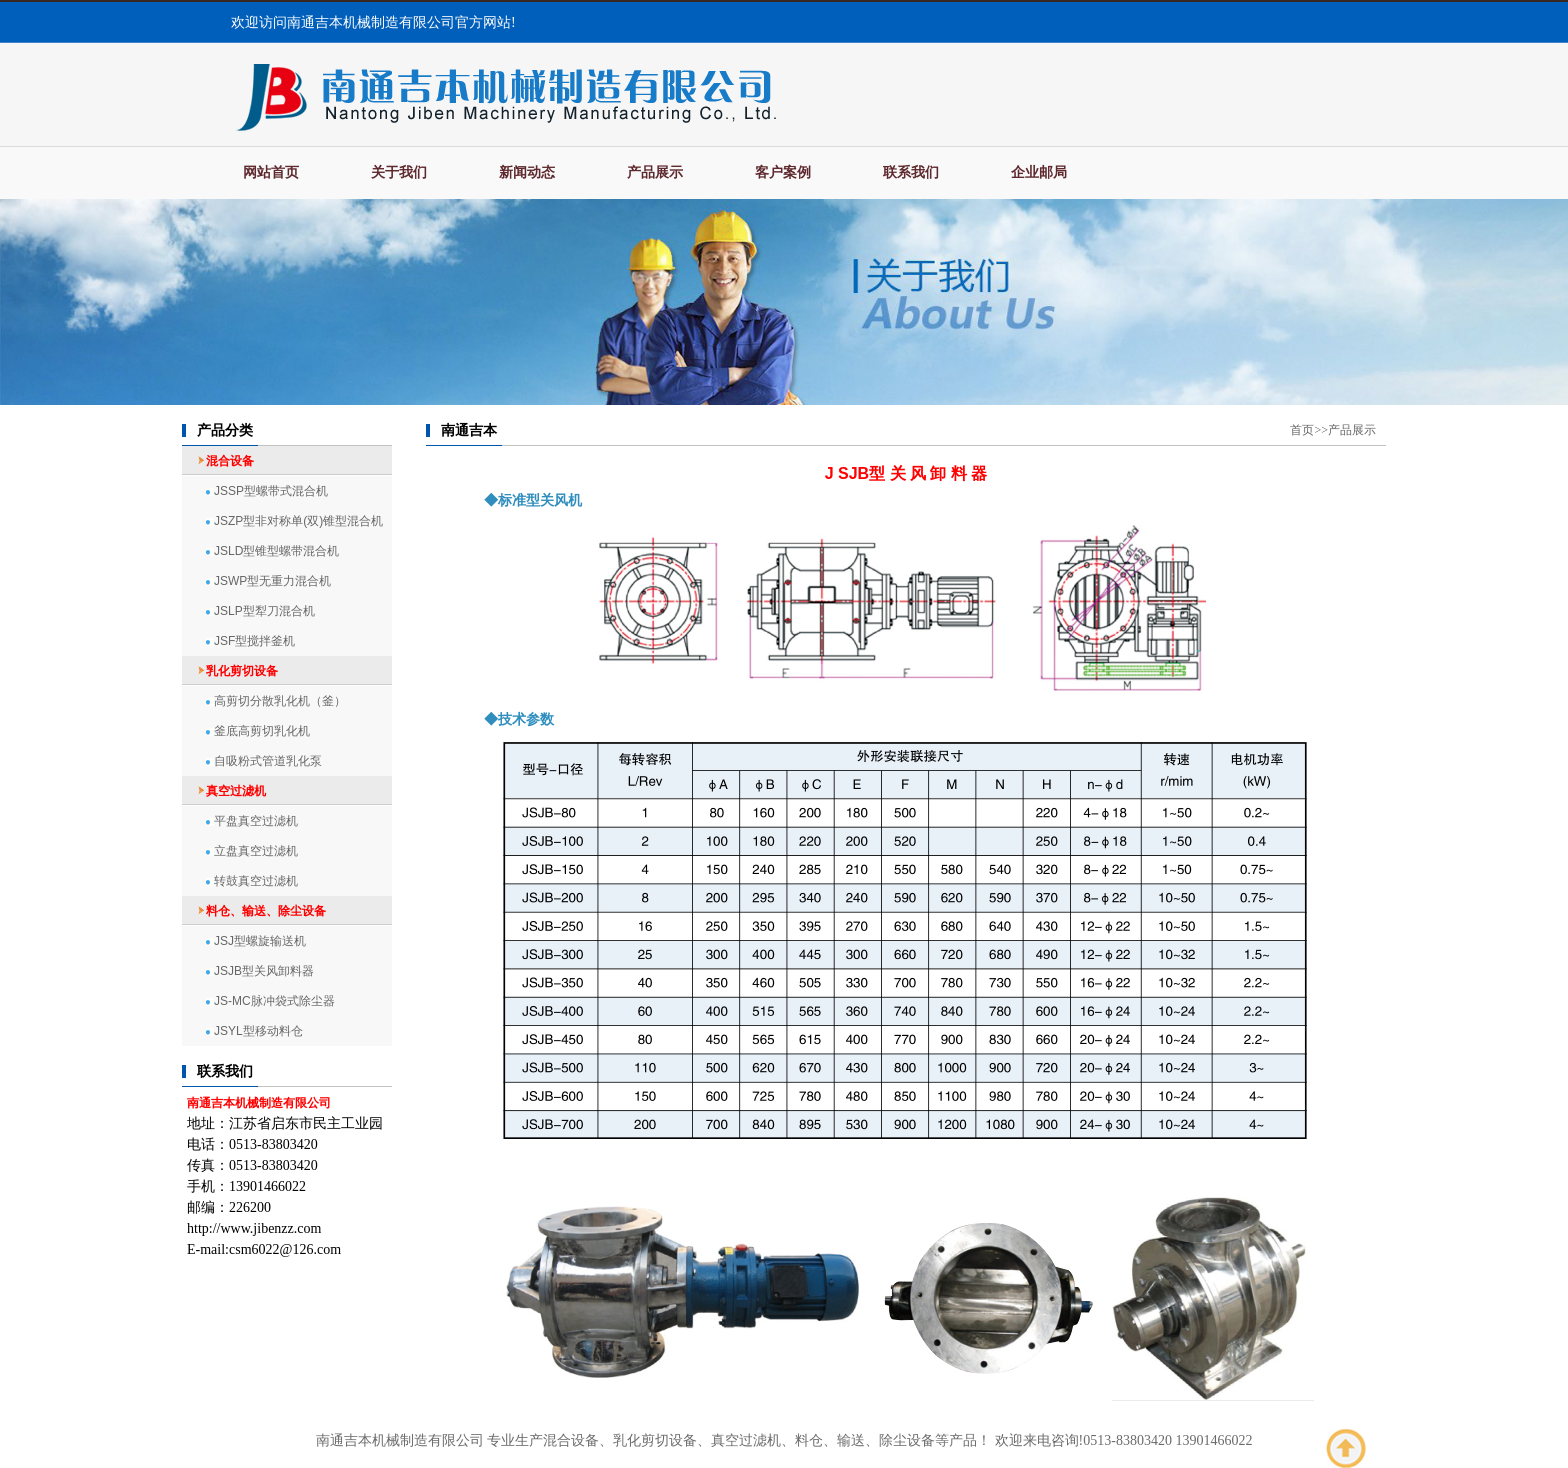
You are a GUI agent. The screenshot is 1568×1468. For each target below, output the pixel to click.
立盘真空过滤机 (256, 851)
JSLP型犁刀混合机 (264, 611)
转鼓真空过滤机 (256, 881)
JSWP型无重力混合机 (272, 581)
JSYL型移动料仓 (258, 1031)
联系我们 (911, 172)
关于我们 (399, 172)
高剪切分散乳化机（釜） (280, 701)
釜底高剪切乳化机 (262, 731)
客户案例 (783, 172)
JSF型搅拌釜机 (254, 641)
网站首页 (271, 172)
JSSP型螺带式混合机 (271, 491)
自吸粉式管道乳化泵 (268, 761)
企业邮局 (1039, 172)
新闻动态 (527, 172)
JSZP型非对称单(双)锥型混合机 (298, 521)
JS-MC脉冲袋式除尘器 (274, 1001)
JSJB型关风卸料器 (264, 971)
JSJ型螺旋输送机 (260, 941)
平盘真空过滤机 (256, 821)
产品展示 (655, 172)
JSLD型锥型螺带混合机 (276, 551)
